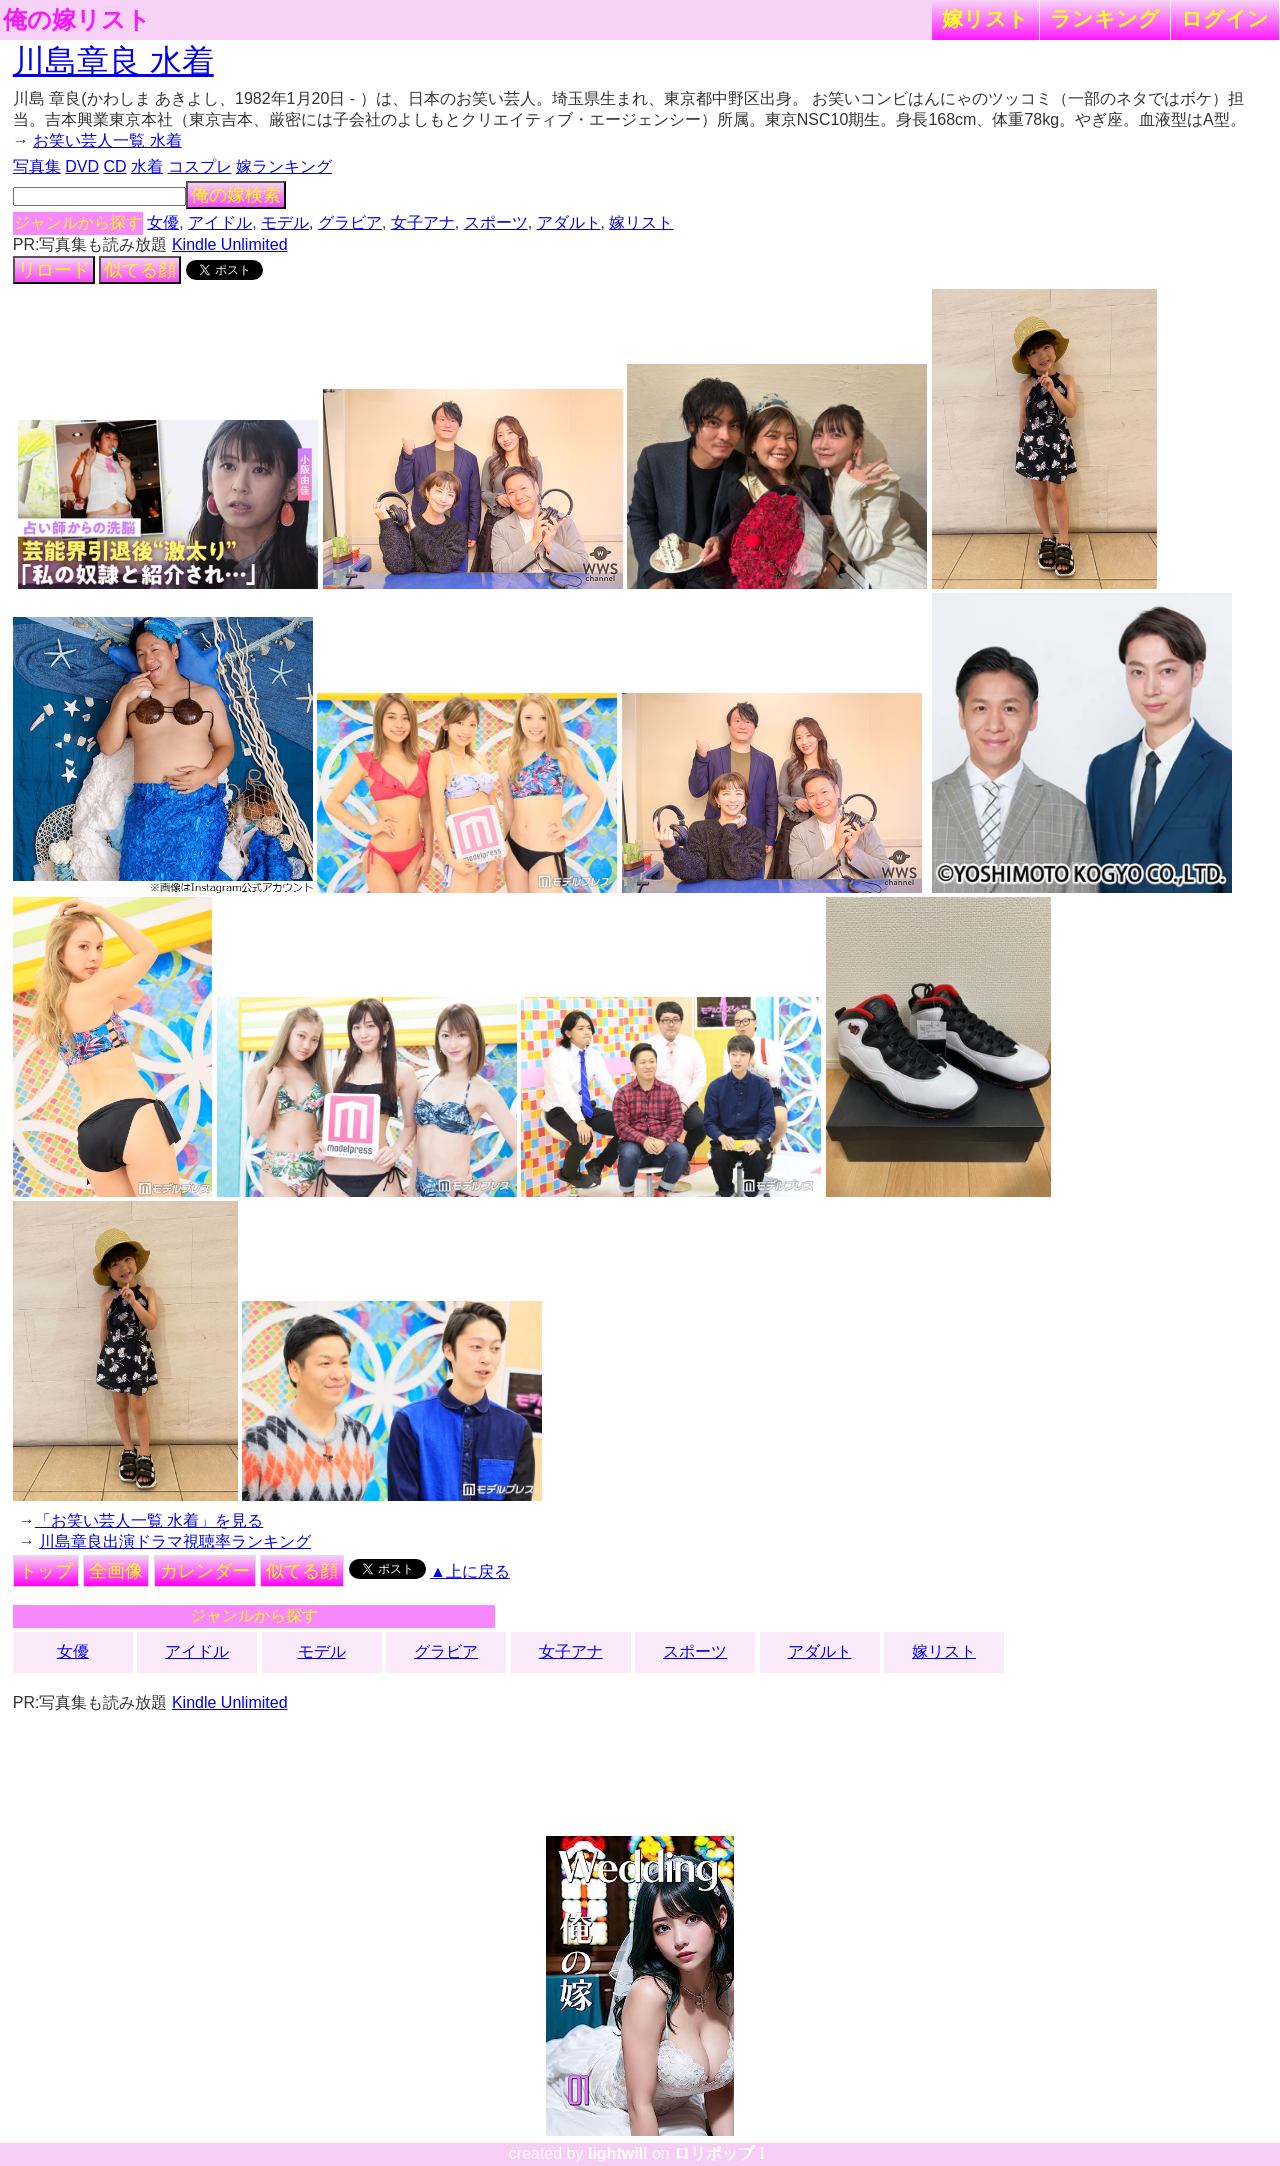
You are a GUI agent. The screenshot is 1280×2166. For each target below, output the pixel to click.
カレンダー (205, 1571)
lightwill (618, 2153)
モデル (285, 222)
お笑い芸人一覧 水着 (107, 140)
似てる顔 (140, 270)
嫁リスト (985, 18)
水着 (147, 166)
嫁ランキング (284, 166)
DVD (82, 166)
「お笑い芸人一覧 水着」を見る (149, 1520)
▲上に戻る (470, 1571)
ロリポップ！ (722, 2153)
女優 (163, 222)
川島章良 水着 (113, 61)
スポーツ (496, 222)
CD (114, 166)
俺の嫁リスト (77, 20)
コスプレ (200, 166)
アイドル (220, 222)
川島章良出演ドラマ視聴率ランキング (175, 1541)
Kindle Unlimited (230, 244)
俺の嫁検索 (236, 195)
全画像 (116, 1571)
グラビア (350, 222)
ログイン (1225, 18)
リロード (54, 270)
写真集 (37, 166)
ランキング (1105, 18)
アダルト (569, 222)
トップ (46, 1571)
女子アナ (423, 222)
